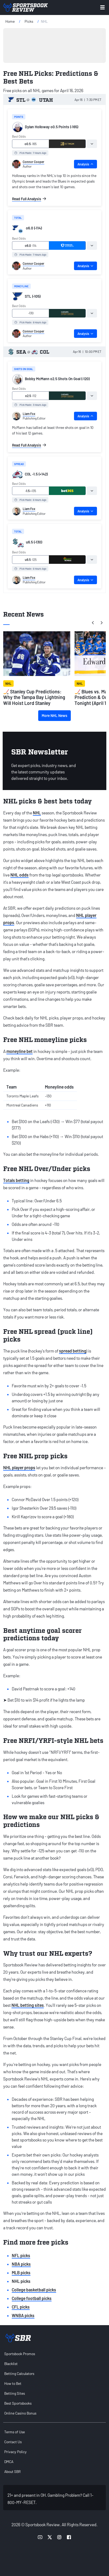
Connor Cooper (33, 162)
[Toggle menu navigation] (102, 7)
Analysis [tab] (85, 164)
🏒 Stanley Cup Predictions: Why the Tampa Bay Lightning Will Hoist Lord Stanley (34, 697)
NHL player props (19, 1467)
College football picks (32, 2298)
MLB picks (21, 2272)
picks (29, 21)
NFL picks (21, 2255)
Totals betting (16, 1180)
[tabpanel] (54, 187)
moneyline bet (19, 1051)
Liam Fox (29, 414)
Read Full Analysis (29, 199)
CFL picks (21, 2306)
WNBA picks (23, 2315)
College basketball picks (34, 2289)
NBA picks (21, 2264)
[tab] (92, 143)
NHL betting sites (27, 2005)
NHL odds (19, 874)
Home (10, 21)
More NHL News (54, 715)
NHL (37, 812)
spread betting (72, 1350)
